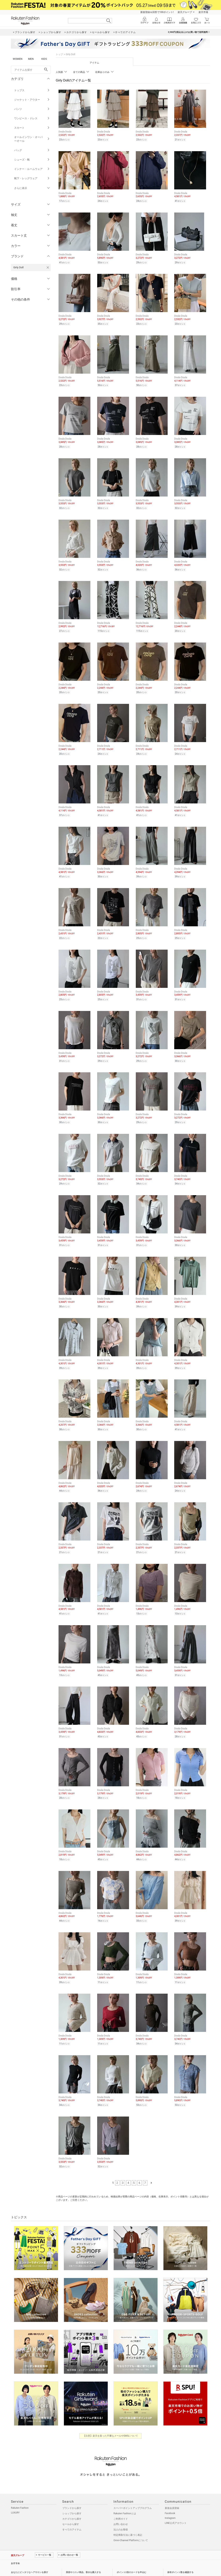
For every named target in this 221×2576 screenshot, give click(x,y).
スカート (32, 128)
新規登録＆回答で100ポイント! (157, 12)
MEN (31, 58)
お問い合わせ (120, 2504)
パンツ (32, 109)
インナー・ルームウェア (32, 169)
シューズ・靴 (32, 160)
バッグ (32, 150)
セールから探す (70, 2504)
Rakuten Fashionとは (124, 2493)
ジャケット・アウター (32, 100)
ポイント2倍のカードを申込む (131, 2552)
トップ (59, 54)
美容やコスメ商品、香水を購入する (83, 2552)
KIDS (44, 58)
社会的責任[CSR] (51, 2566)
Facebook (170, 2493)
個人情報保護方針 (31, 2566)
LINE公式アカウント (176, 2503)
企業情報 (15, 2566)
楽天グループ (185, 12)
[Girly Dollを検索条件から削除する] (48, 267)
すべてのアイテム (71, 2509)
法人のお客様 (120, 2509)
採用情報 (66, 2566)
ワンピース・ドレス (32, 118)
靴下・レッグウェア (32, 178)
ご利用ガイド (120, 2499)
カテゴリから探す (71, 2499)
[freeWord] (31, 70)
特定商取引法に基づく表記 (127, 2515)
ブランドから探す (71, 2488)
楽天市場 (203, 12)
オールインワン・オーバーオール (32, 139)
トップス (32, 90)
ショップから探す (71, 2493)
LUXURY (15, 2493)
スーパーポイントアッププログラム (132, 2488)
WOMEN (17, 58)
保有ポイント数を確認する (180, 2552)
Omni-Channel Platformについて (130, 2520)
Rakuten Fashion (20, 2488)
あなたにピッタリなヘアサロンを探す (29, 2552)
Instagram (170, 2498)
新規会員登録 (172, 2488)
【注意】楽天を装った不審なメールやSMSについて (110, 2416)
